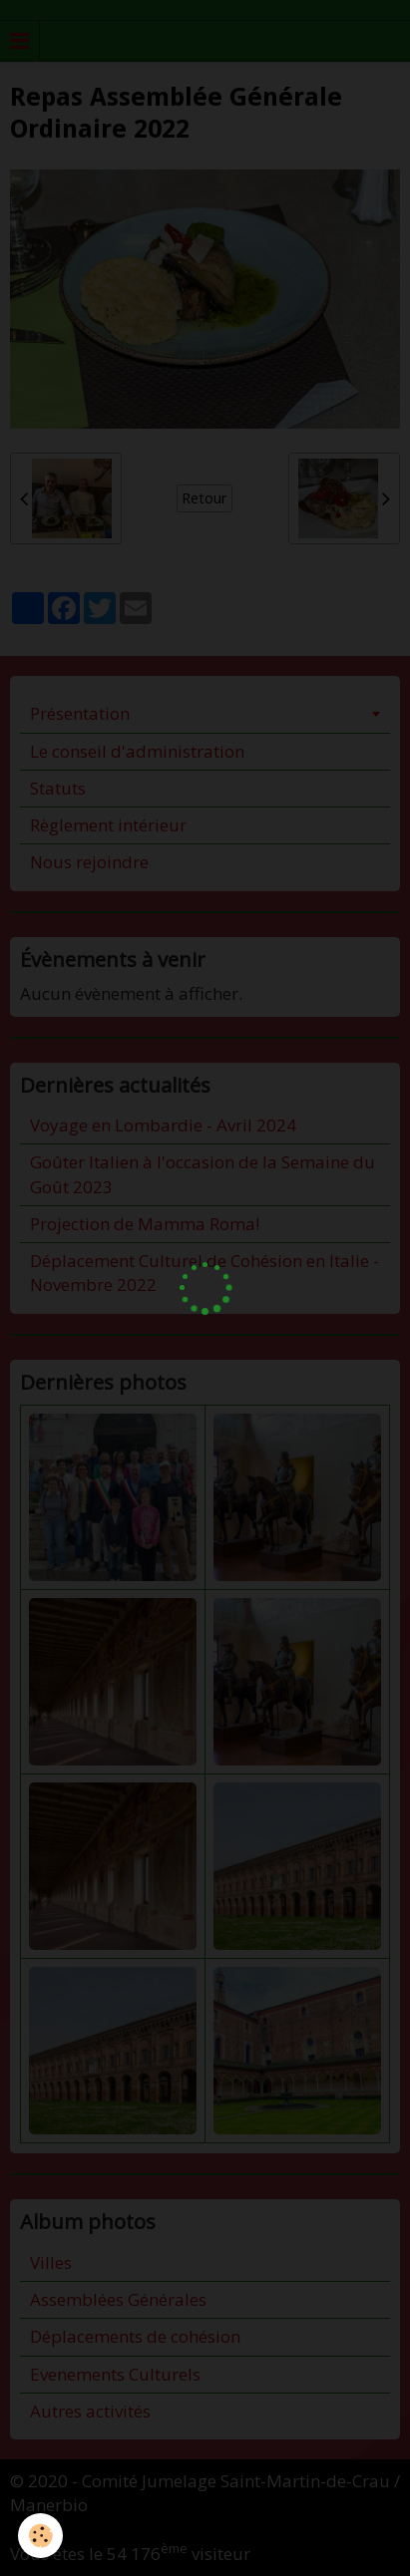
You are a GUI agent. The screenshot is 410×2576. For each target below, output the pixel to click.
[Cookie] (40, 2535)
